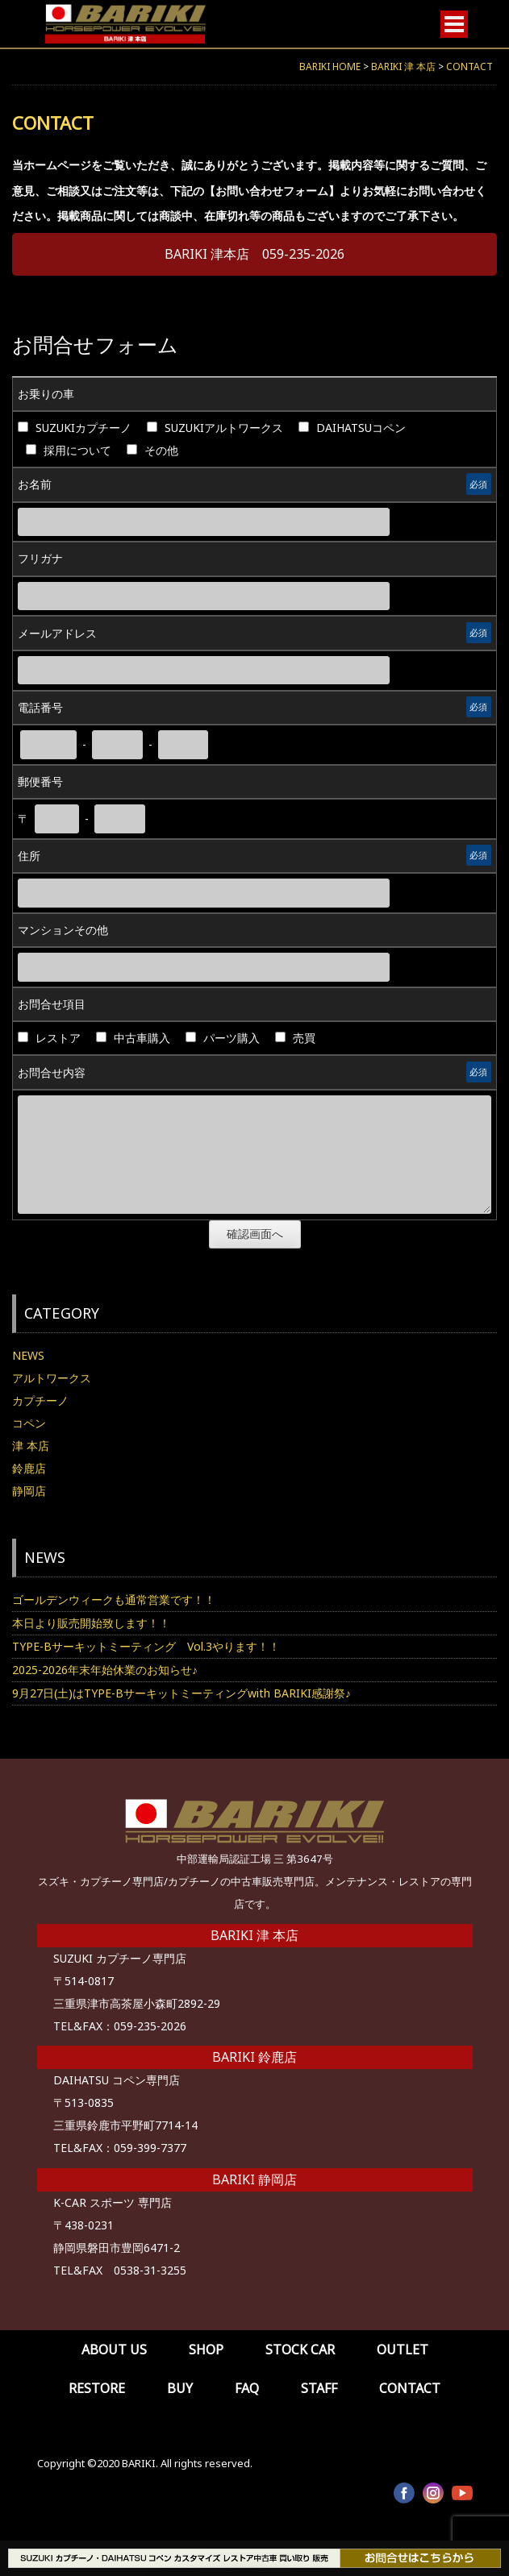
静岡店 (29, 1490)
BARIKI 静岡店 (254, 2179)
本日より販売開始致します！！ (91, 1623)
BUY (180, 2388)
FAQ (247, 2388)
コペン (29, 1423)
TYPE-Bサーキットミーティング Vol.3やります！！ (146, 1646)
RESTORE (97, 2388)
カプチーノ (40, 1400)
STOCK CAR (300, 2349)
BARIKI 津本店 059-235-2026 (254, 254)
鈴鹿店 (29, 1468)
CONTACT (409, 2388)
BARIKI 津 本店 (254, 1935)
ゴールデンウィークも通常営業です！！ (113, 1599)
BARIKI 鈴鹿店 (254, 2057)
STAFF (319, 2388)
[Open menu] (454, 24)
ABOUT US (114, 2349)
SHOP (206, 2349)
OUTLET (402, 2349)
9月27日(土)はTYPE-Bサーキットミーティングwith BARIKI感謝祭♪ (181, 1693)
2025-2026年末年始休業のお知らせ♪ (105, 1669)
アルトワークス (51, 1378)
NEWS (28, 1355)
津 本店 (30, 1445)
